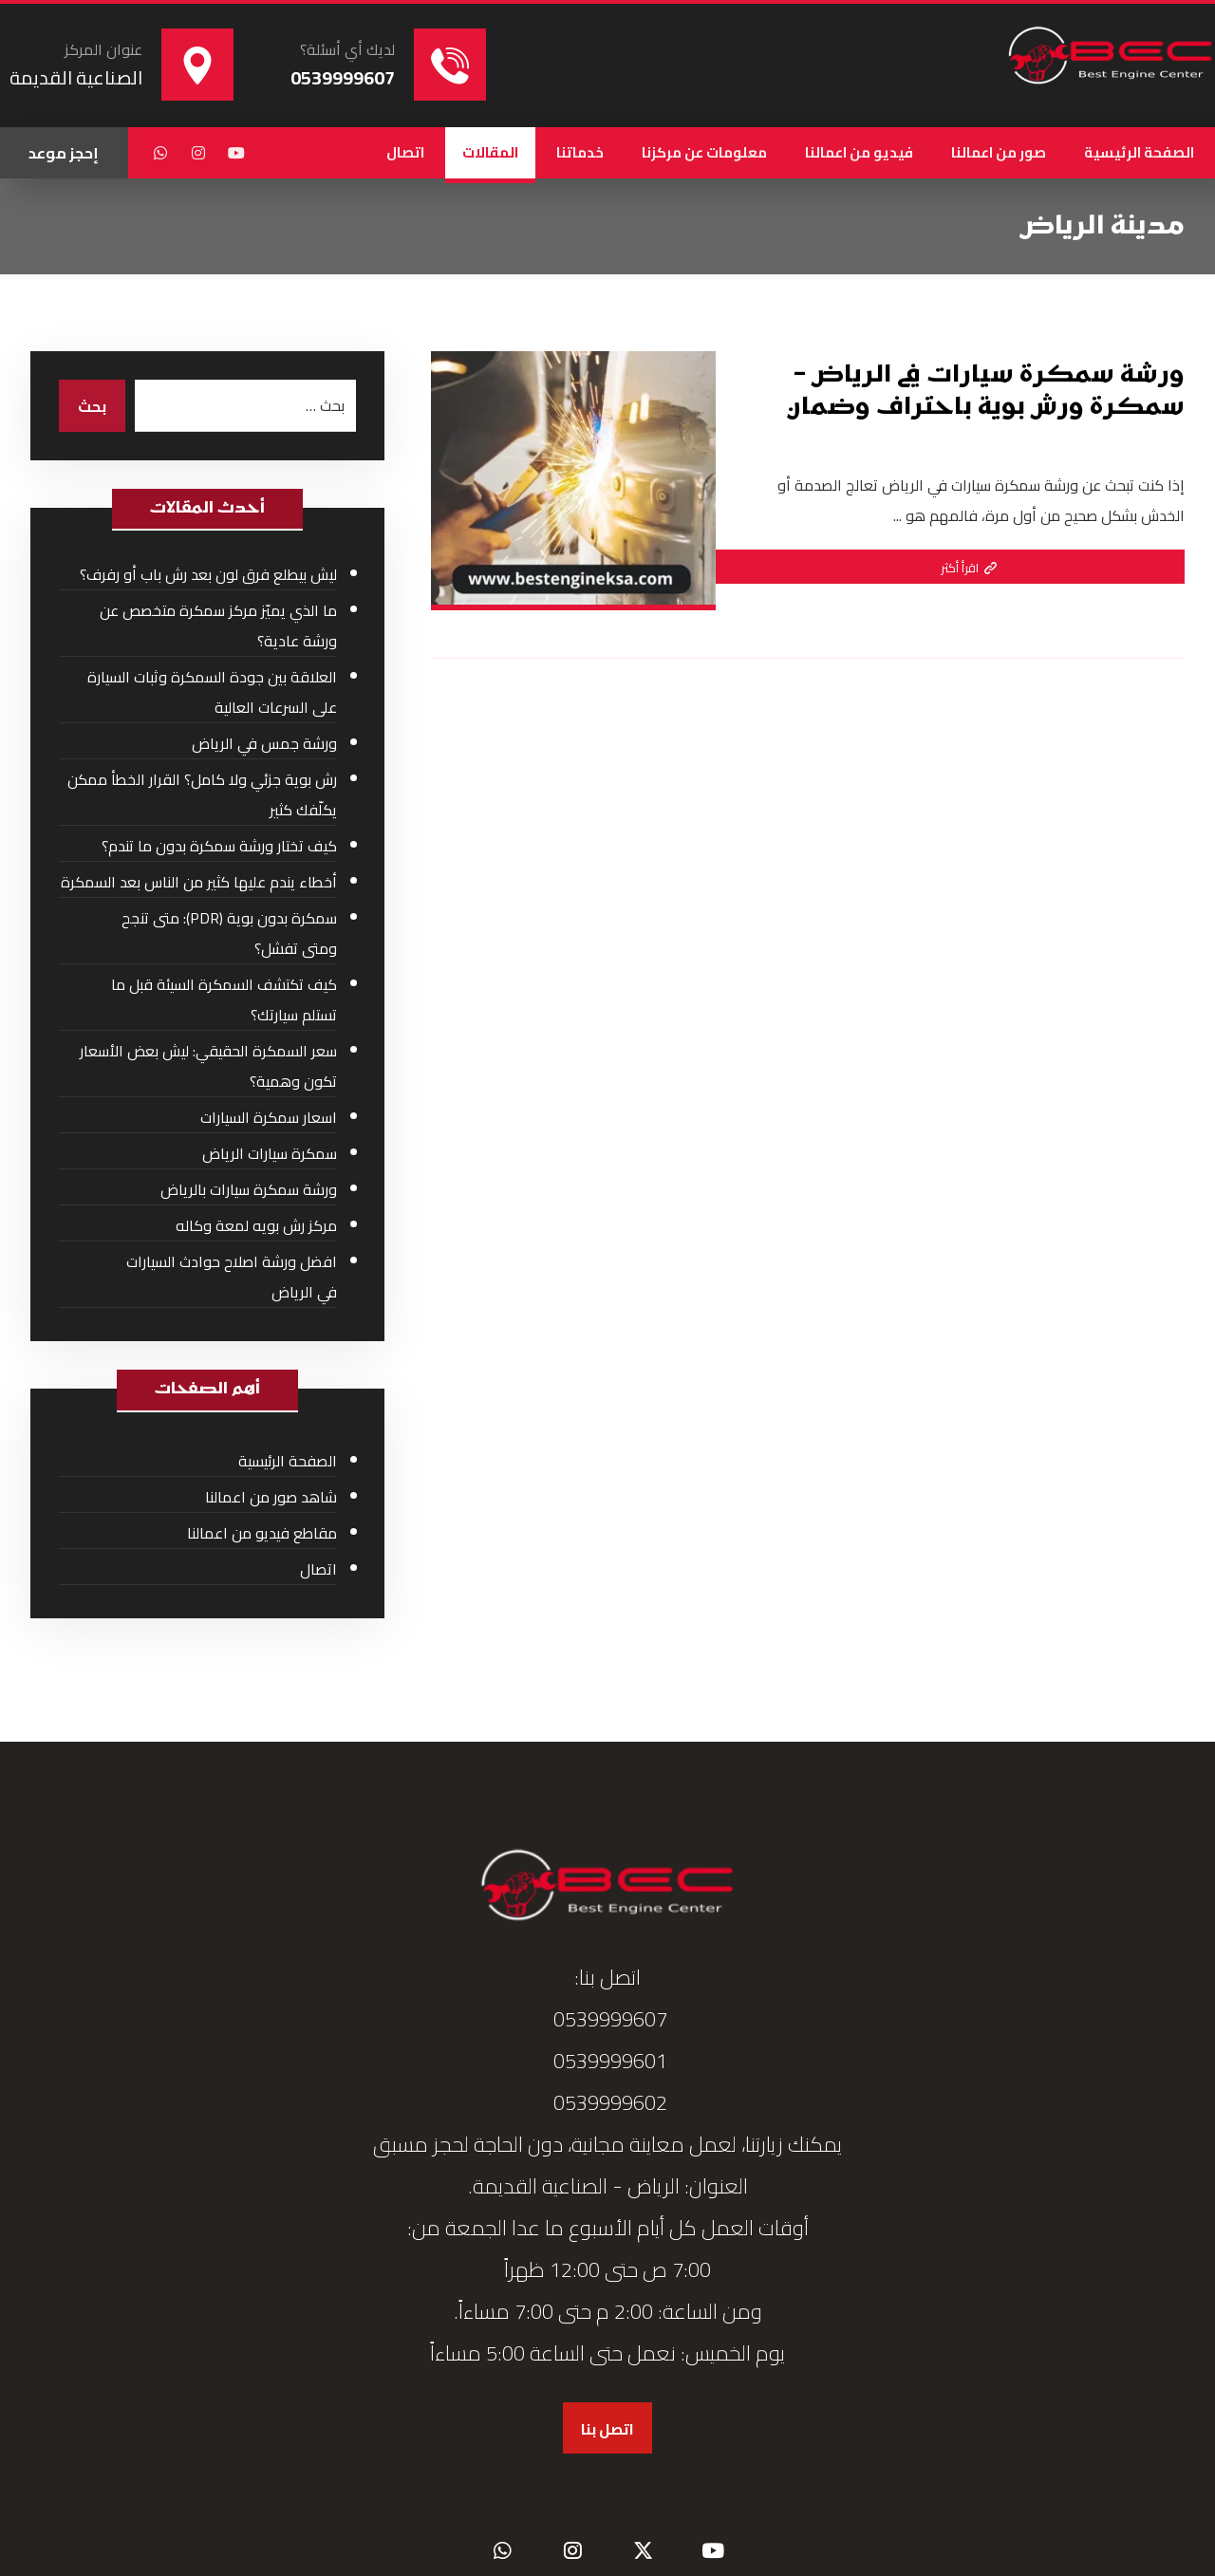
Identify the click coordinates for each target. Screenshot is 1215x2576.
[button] (236, 153)
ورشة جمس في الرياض (264, 743)
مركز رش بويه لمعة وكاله (256, 1225)
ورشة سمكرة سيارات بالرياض (248, 1189)
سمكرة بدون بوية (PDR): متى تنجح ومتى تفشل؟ (229, 933)
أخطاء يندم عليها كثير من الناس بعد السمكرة (199, 882)
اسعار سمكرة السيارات (268, 1117)
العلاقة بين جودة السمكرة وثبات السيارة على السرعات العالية (212, 692)
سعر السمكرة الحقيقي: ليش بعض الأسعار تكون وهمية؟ (208, 1065)
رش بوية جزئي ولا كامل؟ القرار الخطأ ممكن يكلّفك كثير (202, 794)
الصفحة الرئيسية (287, 1461)
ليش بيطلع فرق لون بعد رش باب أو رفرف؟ (208, 574)
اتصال (318, 1569)
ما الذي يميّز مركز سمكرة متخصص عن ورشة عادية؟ (218, 625)
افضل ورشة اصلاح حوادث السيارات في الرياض (231, 1276)
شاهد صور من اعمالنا (271, 1497)
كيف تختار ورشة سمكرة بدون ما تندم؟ (219, 845)
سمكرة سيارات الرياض (269, 1153)
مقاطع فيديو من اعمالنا (262, 1533)
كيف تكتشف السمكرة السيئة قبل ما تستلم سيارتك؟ (224, 999)
